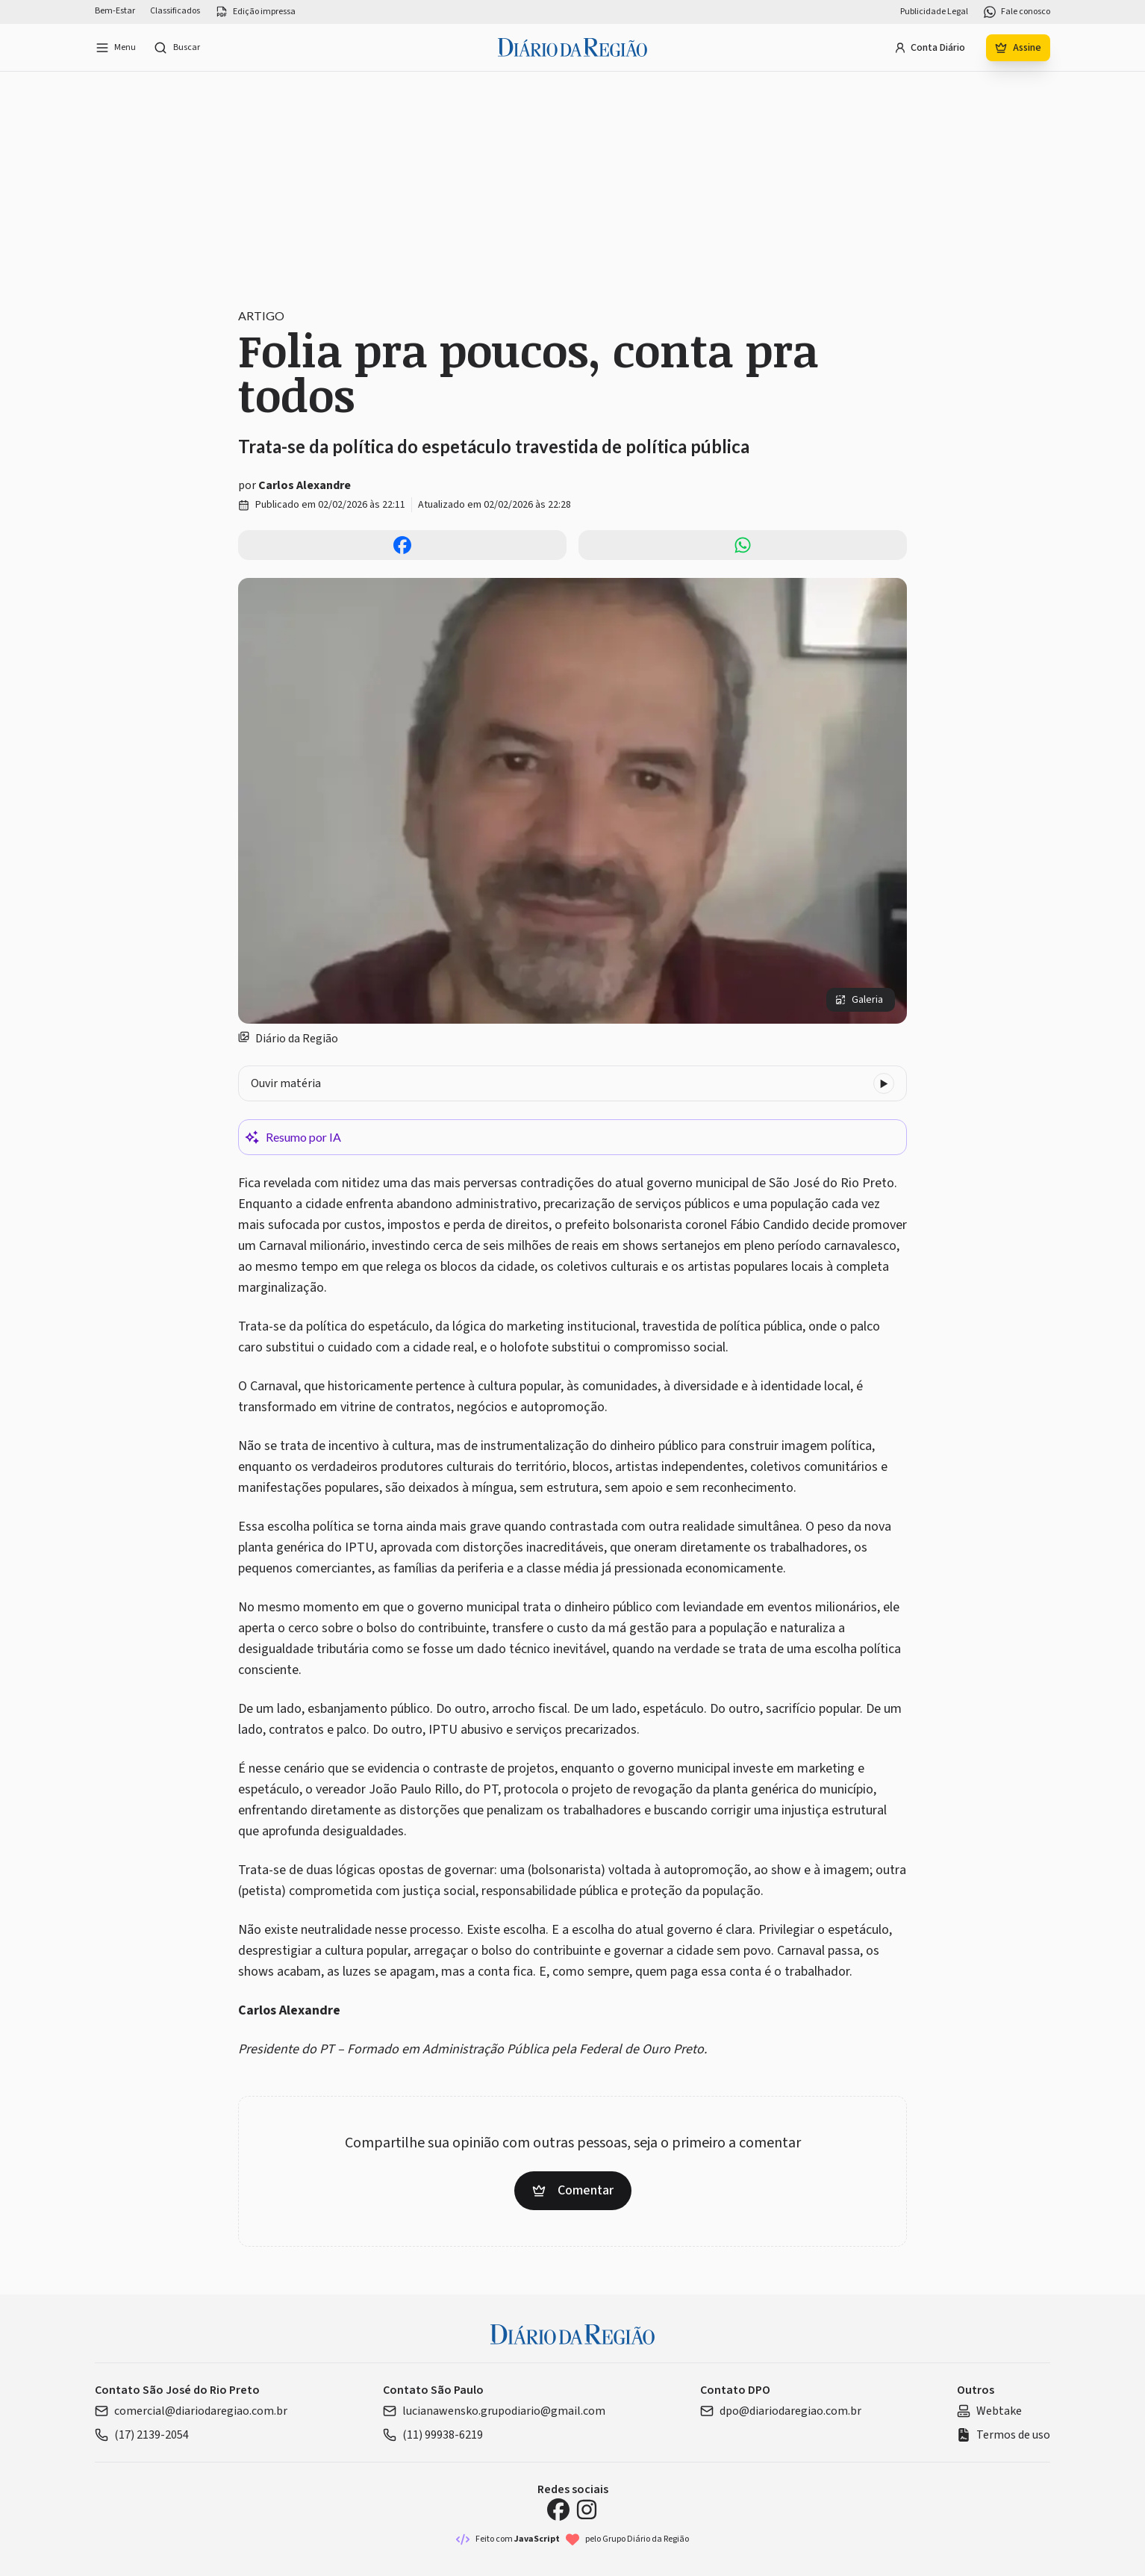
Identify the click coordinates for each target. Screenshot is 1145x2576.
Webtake (989, 2411)
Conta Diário (929, 47)
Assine (1018, 47)
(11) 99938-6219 (433, 2435)
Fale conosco (1016, 12)
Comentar (573, 2190)
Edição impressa (255, 12)
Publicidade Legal (934, 12)
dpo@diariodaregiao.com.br (780, 2411)
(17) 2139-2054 (142, 2435)
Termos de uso (1003, 2435)
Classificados (175, 11)
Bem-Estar (115, 11)
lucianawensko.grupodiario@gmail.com (494, 2411)
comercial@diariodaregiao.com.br (191, 2411)
